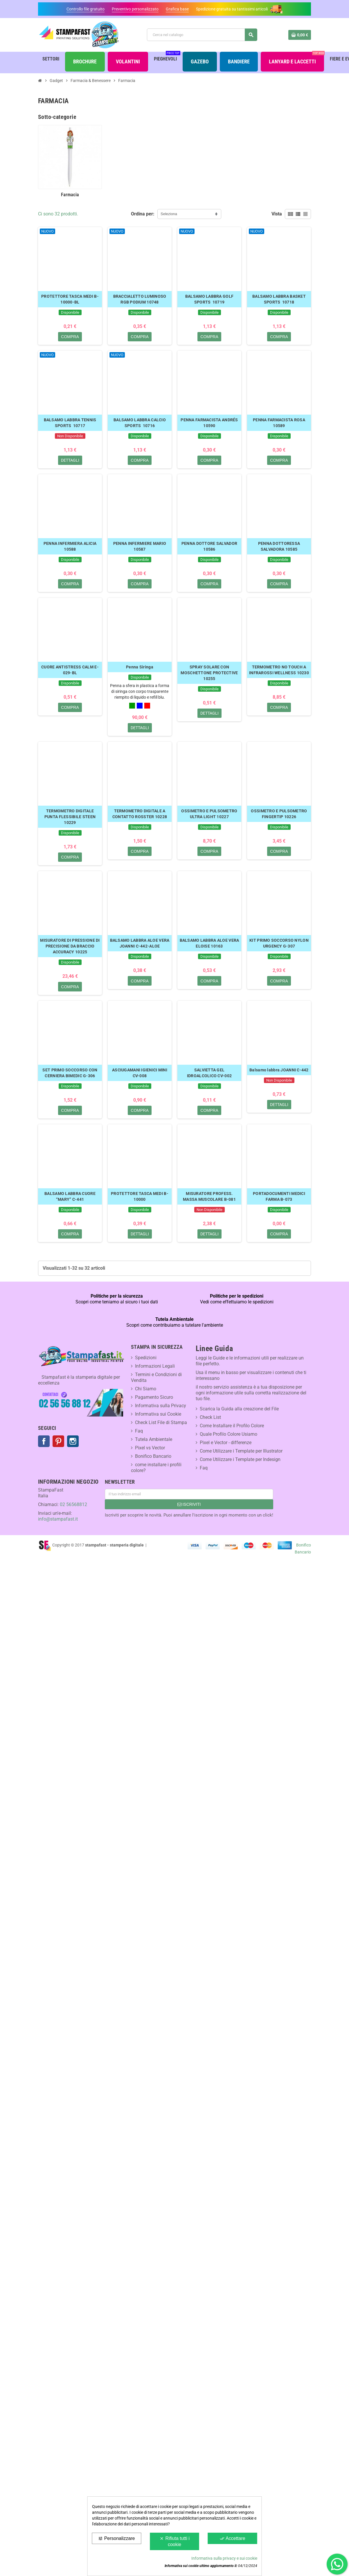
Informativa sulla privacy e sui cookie (224, 2558)
